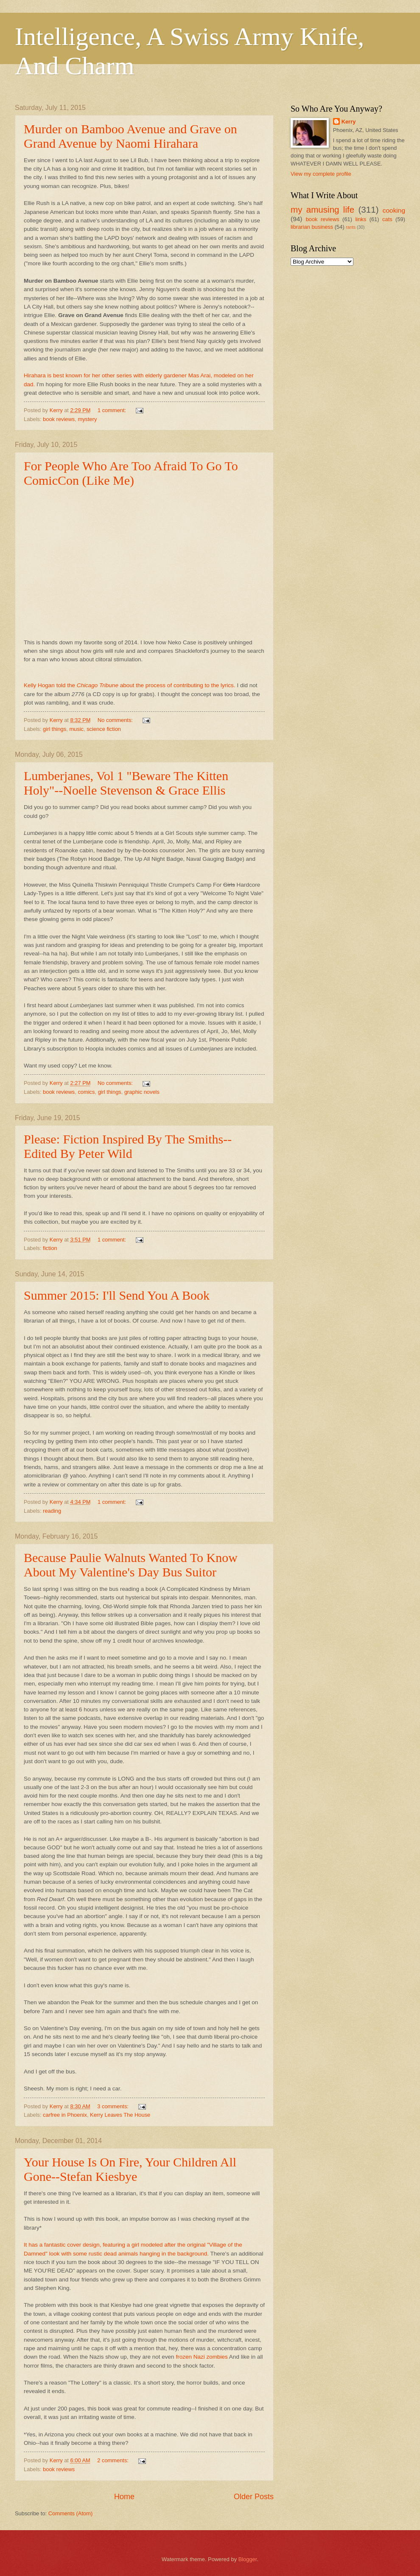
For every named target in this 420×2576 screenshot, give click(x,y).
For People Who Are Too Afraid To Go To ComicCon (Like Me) (131, 473)
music (76, 729)
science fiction (104, 729)
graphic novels (142, 1092)
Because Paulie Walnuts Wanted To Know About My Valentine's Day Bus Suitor (131, 1565)
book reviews (59, 419)
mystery (87, 419)
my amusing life (322, 209)
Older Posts (254, 2496)
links (360, 219)
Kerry (349, 121)
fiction (50, 1248)
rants (351, 227)
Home (124, 2496)
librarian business (312, 227)
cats (387, 219)
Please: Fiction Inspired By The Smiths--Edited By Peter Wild (128, 1146)
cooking (394, 210)
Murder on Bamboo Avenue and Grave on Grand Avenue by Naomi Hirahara (130, 136)
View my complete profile (321, 174)
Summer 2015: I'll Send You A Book (117, 1295)
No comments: (116, 720)
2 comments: (113, 2460)
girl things (54, 729)
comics (86, 1092)
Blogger (247, 2559)
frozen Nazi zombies (201, 2357)
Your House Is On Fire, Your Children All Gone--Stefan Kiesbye (130, 2169)
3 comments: (113, 2106)
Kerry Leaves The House (120, 2115)
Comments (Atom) (70, 2513)
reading (52, 1511)
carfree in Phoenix (65, 2115)
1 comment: (113, 410)
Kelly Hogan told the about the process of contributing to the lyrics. (129, 685)
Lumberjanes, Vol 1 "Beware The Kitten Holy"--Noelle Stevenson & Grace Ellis (126, 783)
